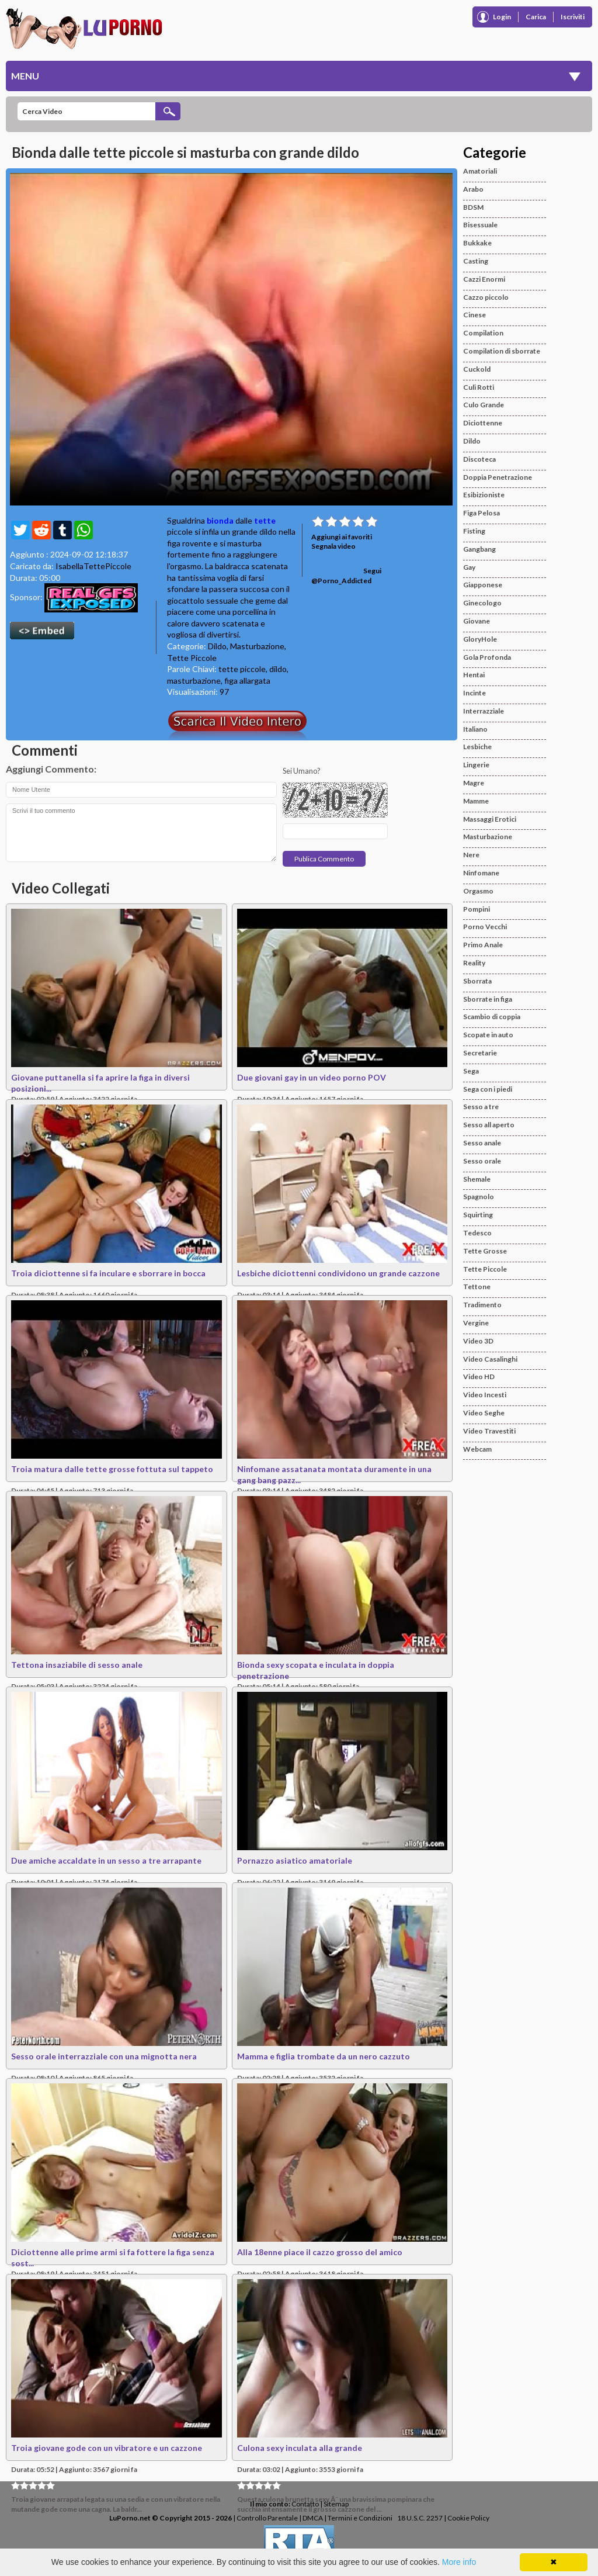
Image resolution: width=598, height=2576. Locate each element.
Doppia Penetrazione (497, 477)
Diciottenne (482, 422)
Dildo (217, 646)
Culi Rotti (478, 387)
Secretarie (480, 1052)
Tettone (477, 1286)
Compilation (483, 332)
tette (265, 520)
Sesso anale (482, 1142)
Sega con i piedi (487, 1089)
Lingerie (476, 764)
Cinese (474, 314)
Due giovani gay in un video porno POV (311, 1077)
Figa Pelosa (481, 512)
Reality (474, 962)
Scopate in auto (488, 1034)
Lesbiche (477, 746)
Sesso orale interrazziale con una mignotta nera (104, 2056)
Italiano (475, 729)
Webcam (477, 1449)
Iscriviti (573, 16)
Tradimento (482, 1304)
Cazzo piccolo (486, 297)
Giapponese (482, 584)
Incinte (474, 692)
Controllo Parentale (267, 2517)
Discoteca (479, 459)
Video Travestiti (489, 1431)
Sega (471, 1071)
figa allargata (247, 680)
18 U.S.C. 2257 (420, 2517)
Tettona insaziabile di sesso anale (76, 1665)
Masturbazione (257, 646)
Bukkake (477, 242)
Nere (471, 854)
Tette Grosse (485, 1251)
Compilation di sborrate (501, 351)
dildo (278, 669)
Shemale (477, 1179)
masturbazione (194, 680)
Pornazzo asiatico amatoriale (294, 1860)
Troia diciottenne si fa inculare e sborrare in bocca (108, 1273)
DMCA (313, 2517)
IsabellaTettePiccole (93, 566)
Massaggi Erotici (489, 819)
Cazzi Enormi (484, 279)
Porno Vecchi (485, 926)
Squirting (478, 1214)
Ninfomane (481, 872)
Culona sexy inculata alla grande (299, 2448)
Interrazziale (483, 711)
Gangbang (479, 549)
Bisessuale (480, 224)
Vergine (476, 1322)
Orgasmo (478, 891)
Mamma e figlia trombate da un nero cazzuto (323, 2056)
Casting (475, 261)
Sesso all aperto (488, 1124)
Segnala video (333, 546)
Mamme (476, 801)
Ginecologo (482, 602)
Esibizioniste (484, 494)
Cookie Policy (468, 2517)
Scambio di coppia (491, 1016)
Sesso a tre (481, 1106)
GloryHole (480, 639)
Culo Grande (483, 404)
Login (502, 16)
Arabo (473, 189)
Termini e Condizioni (360, 2517)
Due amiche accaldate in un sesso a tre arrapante (106, 1860)
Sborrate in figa (487, 999)
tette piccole (242, 669)
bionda (220, 520)
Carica (536, 16)
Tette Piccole (192, 658)
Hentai (474, 674)
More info (459, 2562)
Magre (473, 782)
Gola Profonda (487, 657)
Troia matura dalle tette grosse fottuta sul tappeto (112, 1469)
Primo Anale (483, 944)
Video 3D (478, 1341)
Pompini (476, 909)
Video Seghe (484, 1412)
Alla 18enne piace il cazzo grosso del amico (319, 2252)
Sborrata (477, 981)
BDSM (473, 207)
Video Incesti (484, 1394)
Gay (469, 567)
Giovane (476, 621)
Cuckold (477, 369)
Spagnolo (478, 1196)
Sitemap (336, 2503)
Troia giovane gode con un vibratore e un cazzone (106, 2448)
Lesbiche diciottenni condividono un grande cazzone (338, 1273)
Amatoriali (480, 171)
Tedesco (477, 1232)
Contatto (305, 2503)
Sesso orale (482, 1161)
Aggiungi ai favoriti (341, 536)
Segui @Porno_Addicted (346, 575)
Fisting (474, 531)
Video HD (479, 1376)
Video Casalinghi (490, 1359)
